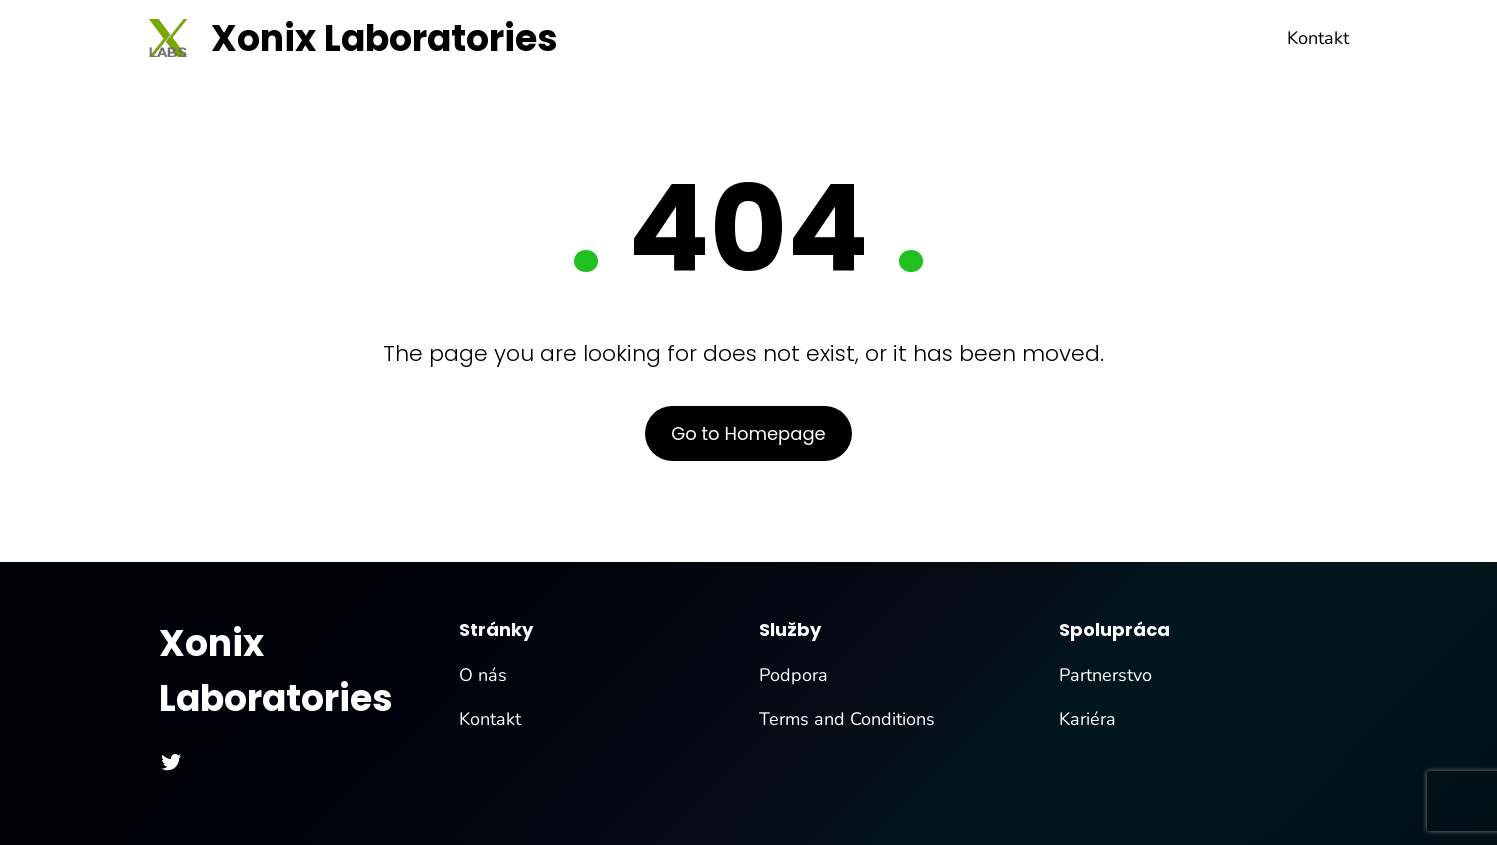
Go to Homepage (748, 433)
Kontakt (490, 719)
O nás (483, 675)
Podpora (793, 675)
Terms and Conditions (847, 719)
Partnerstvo (1105, 675)
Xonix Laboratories (384, 38)
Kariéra (1087, 719)
